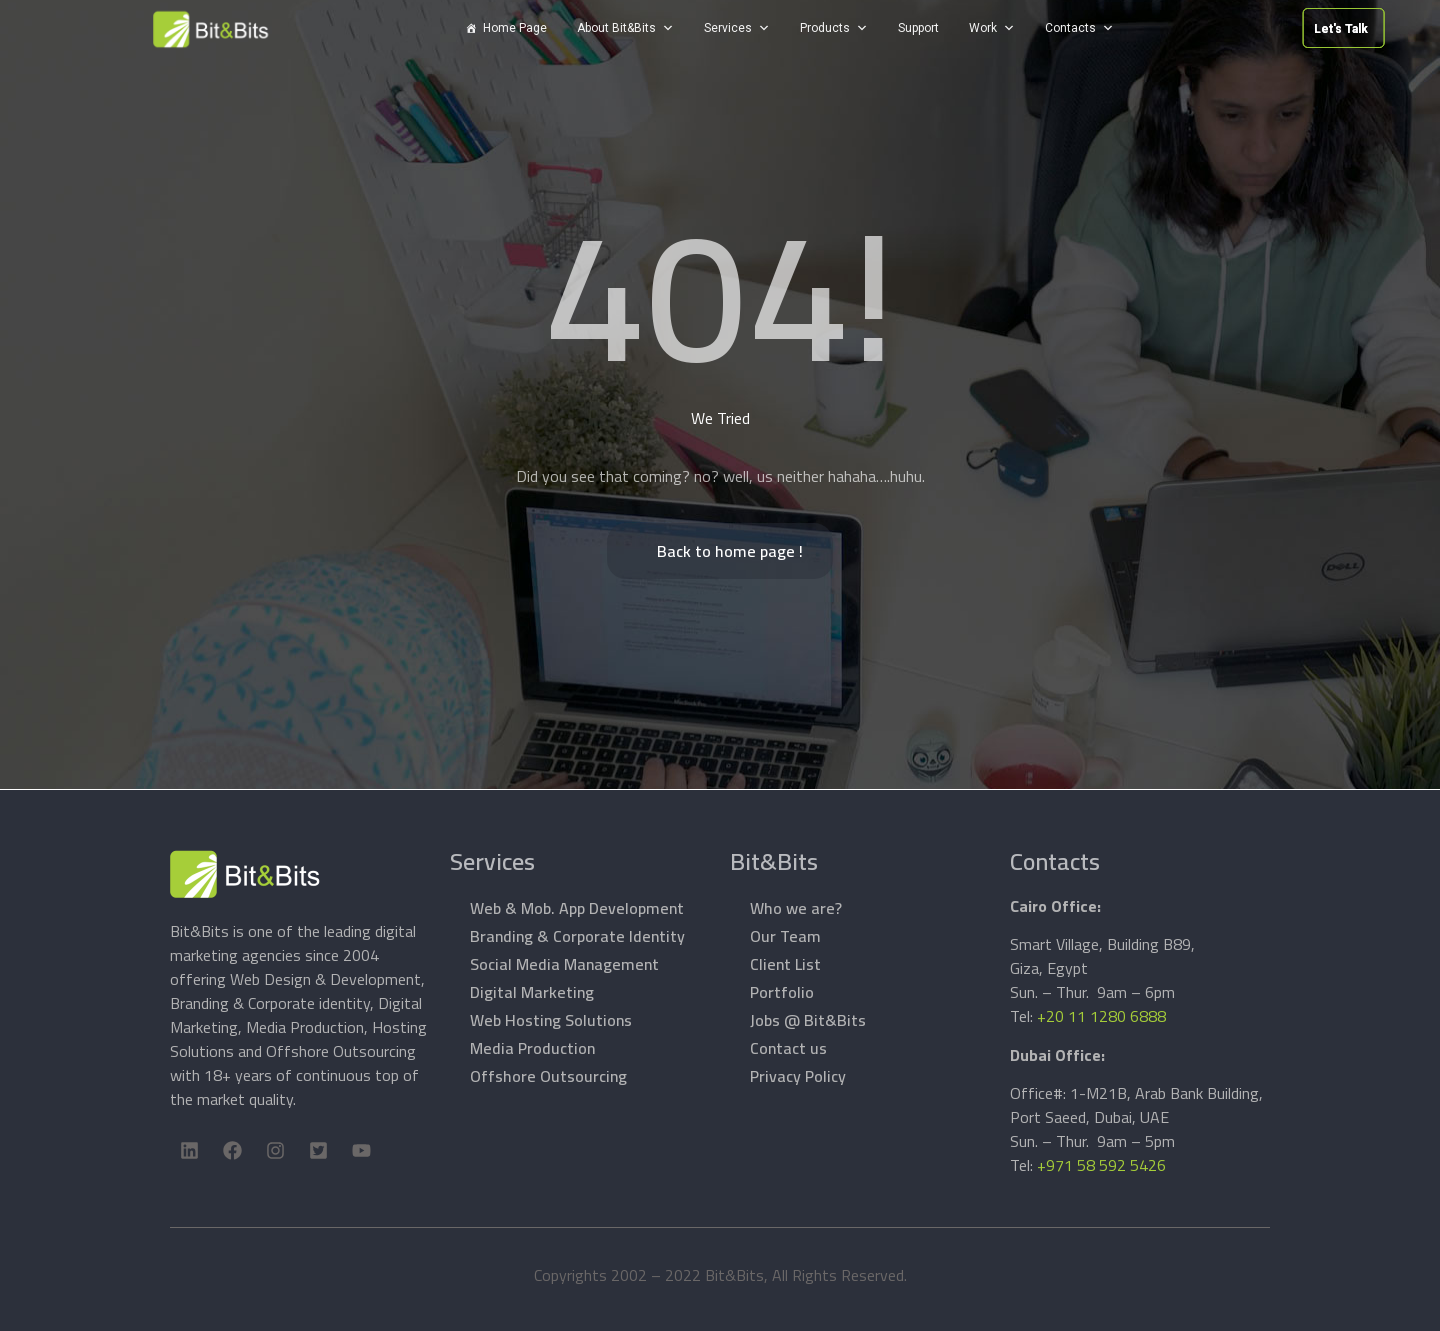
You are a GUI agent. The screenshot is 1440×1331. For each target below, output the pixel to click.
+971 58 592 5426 (1101, 1165)
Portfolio (782, 992)
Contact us (788, 1048)
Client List (785, 964)
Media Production (532, 1048)
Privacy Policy (798, 1076)
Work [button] (983, 28)
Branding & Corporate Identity (577, 936)
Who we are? (796, 908)
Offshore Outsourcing (548, 1076)
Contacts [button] (1070, 28)
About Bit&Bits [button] (616, 28)
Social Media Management (564, 964)
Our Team (785, 936)
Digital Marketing (532, 992)
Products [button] (825, 28)
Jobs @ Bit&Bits (808, 1020)
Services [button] (728, 28)
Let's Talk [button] (1275, 29)
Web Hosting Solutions (551, 1020)
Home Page (515, 28)
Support (918, 28)
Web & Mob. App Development (577, 908)
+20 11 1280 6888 (1101, 1016)
